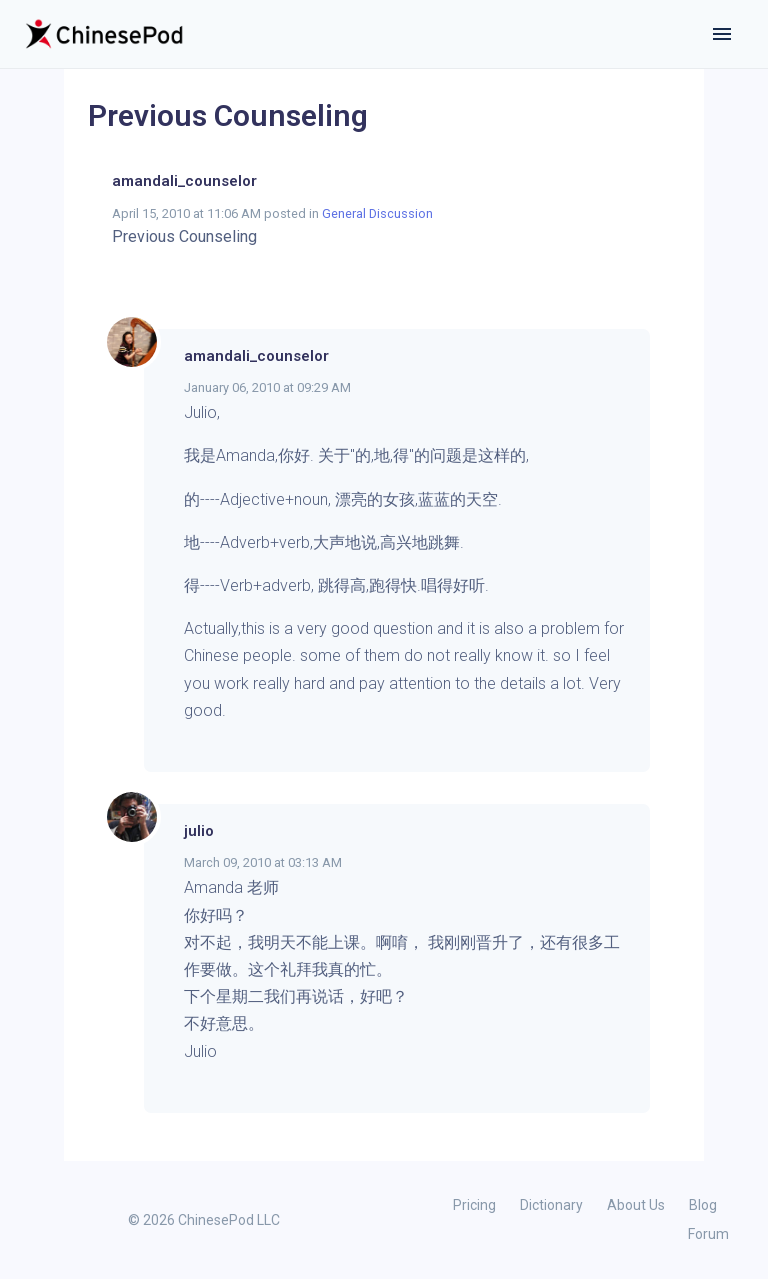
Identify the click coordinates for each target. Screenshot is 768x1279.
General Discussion (377, 213)
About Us (636, 1205)
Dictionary (551, 1205)
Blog (703, 1205)
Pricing (474, 1205)
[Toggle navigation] (722, 34)
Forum (708, 1234)
